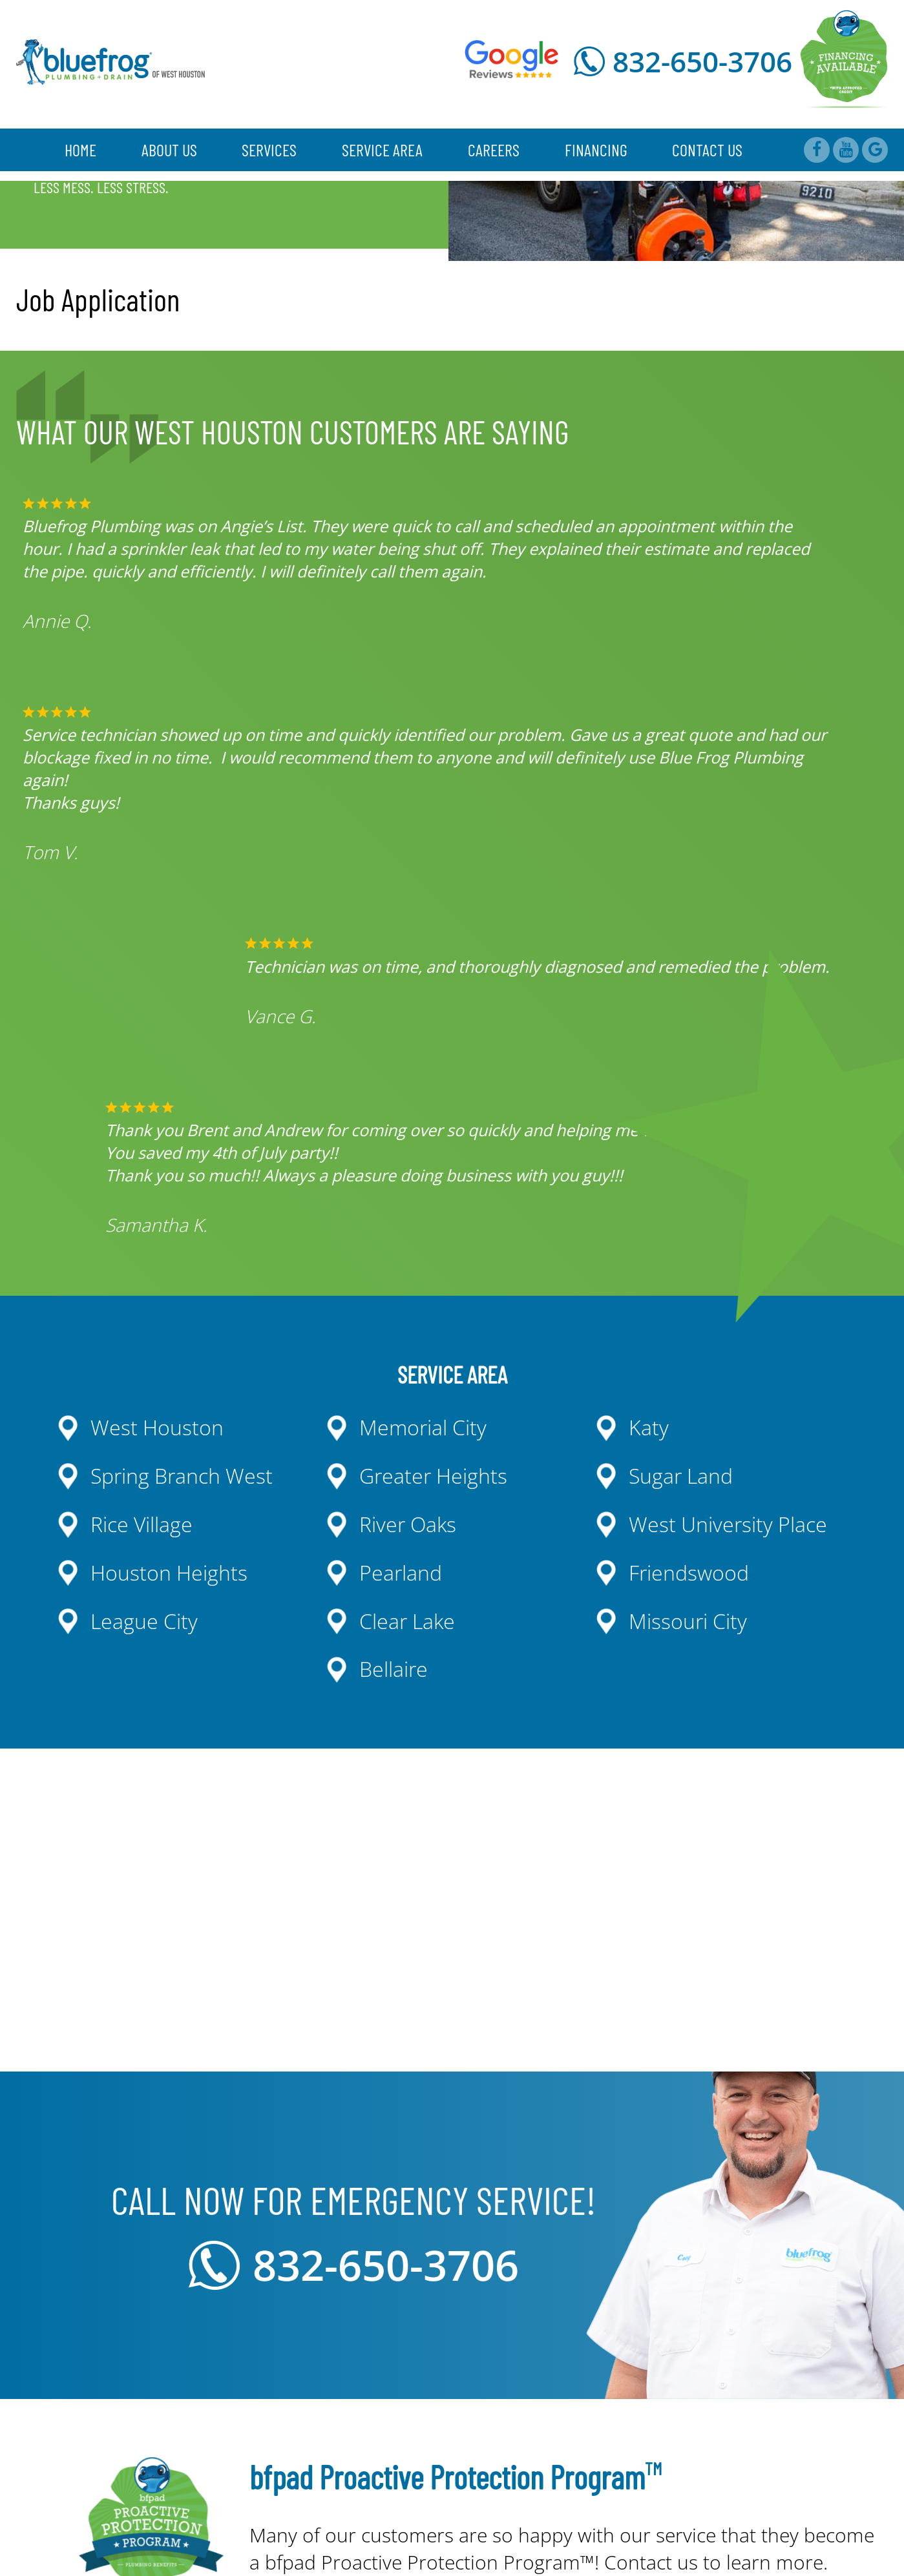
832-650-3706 (702, 61)
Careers (494, 150)
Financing (596, 150)
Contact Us (707, 150)
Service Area (382, 150)
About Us (169, 150)
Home (80, 150)
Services (269, 150)
